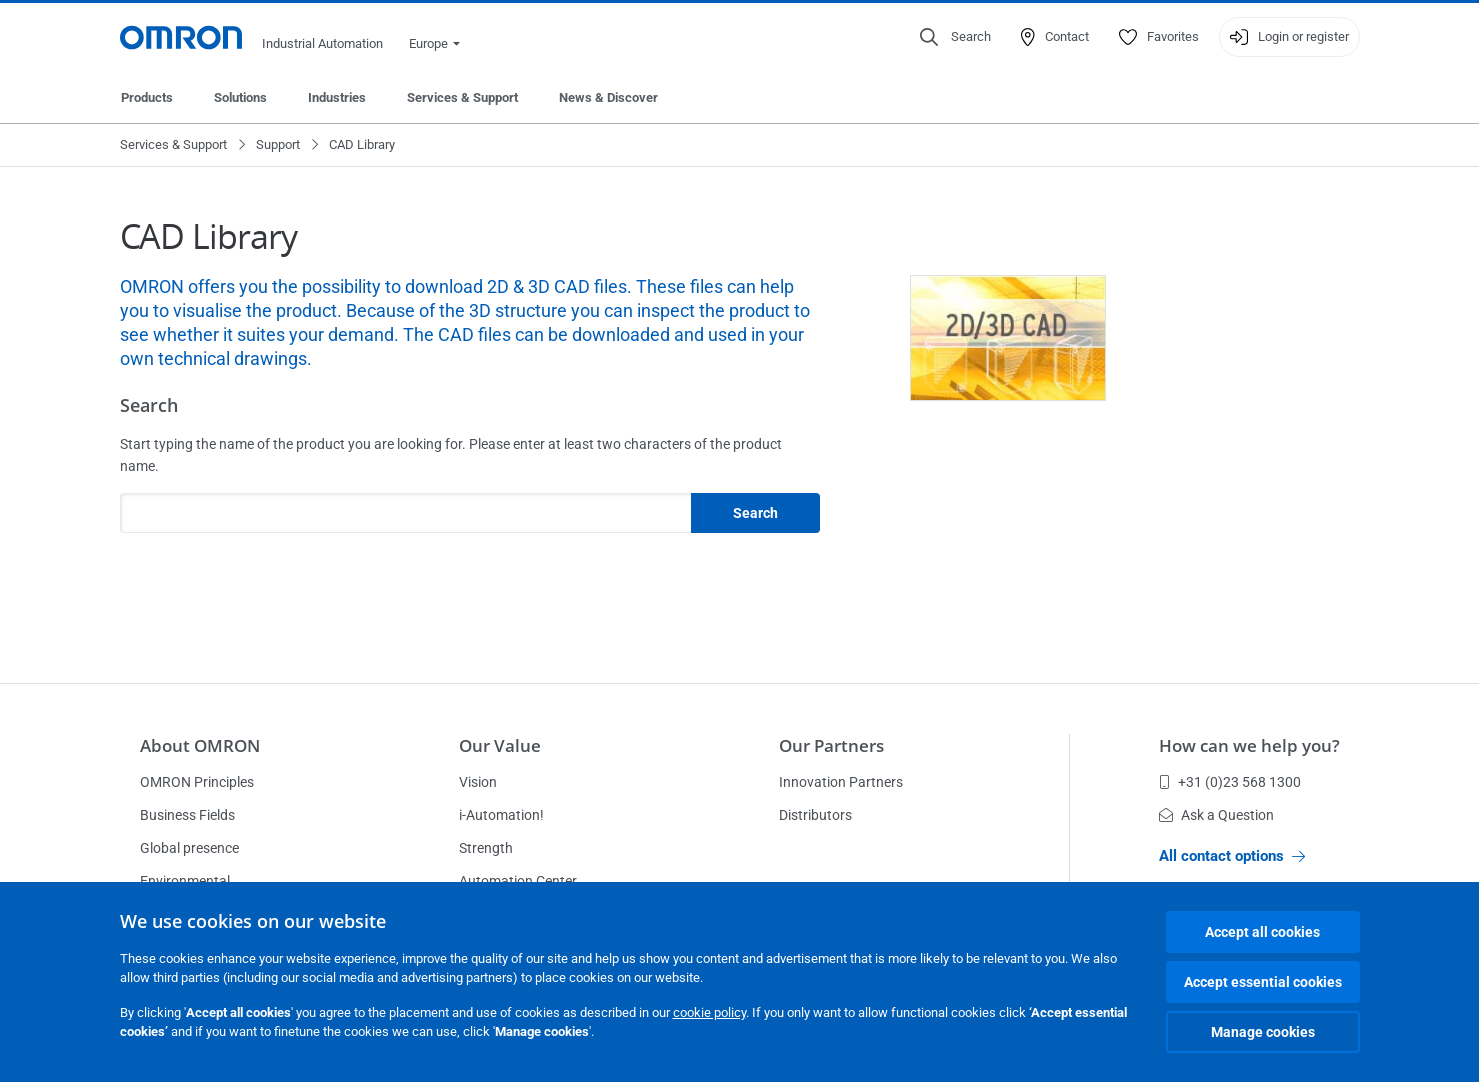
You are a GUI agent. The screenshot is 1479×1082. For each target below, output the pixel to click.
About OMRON (200, 745)
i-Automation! (501, 815)
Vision (478, 782)
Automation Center (518, 881)
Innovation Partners (841, 782)
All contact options (1232, 856)
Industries (337, 97)
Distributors (815, 815)
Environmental (185, 881)
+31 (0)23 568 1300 (1230, 782)
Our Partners (831, 745)
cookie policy (709, 1012)
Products (147, 97)
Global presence (189, 848)
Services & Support (462, 97)
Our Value (500, 745)
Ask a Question (1216, 815)
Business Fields (187, 815)
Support (278, 144)
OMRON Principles (197, 782)
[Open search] (955, 37)
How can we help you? (1249, 745)
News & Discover (608, 97)
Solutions (240, 97)
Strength (486, 848)
